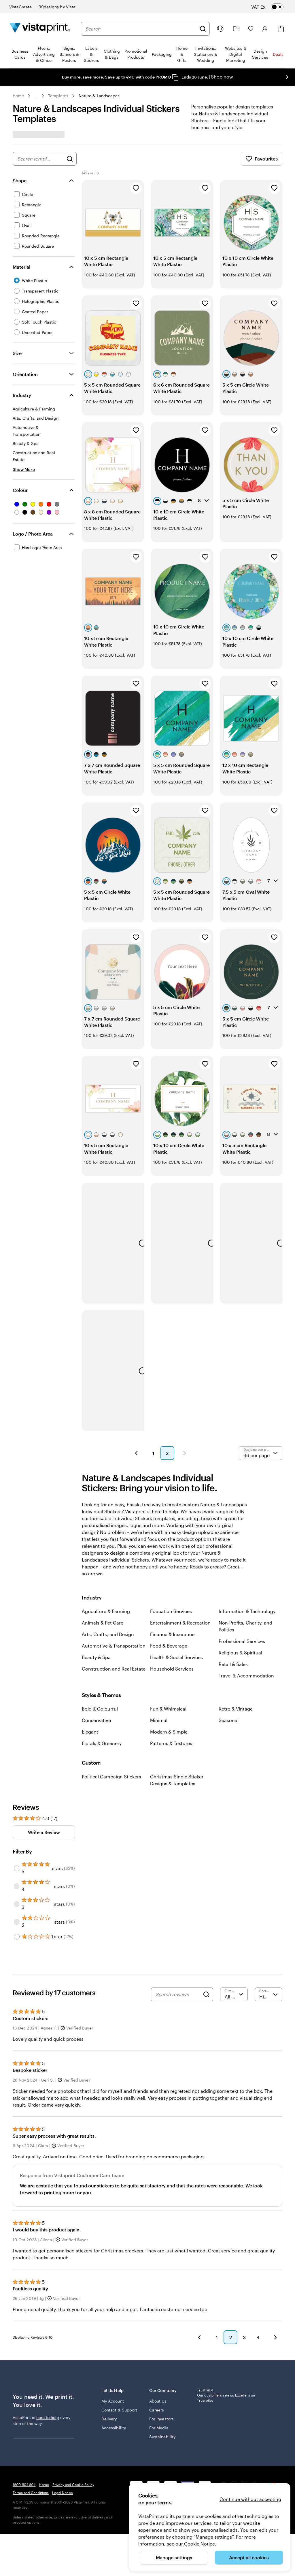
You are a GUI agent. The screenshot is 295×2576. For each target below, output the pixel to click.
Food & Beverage (168, 1563)
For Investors (161, 2333)
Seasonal (229, 1637)
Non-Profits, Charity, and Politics (245, 1543)
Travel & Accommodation (246, 1592)
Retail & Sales (233, 1581)
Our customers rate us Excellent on (226, 2314)
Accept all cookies (249, 2557)
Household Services (172, 1586)
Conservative (96, 1637)
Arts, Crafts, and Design (108, 1551)
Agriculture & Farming (106, 1528)
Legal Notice (62, 2441)
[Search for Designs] (69, 159)
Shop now (222, 76)
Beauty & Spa (96, 1574)
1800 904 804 (24, 2433)
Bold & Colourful (100, 1626)
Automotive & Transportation (113, 1563)
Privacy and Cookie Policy (73, 2433)
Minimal (158, 1637)
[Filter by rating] (234, 1911)
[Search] (203, 29)
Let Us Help (121, 2307)
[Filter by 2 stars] (17, 1839)
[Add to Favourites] (136, 188)
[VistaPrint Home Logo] (39, 29)
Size (17, 353)
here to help (47, 2334)
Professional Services (242, 1558)
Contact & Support (111, 2327)
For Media (159, 2342)
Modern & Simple (169, 1649)
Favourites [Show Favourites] (261, 158)
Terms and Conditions (31, 2441)
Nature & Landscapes (99, 95)
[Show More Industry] (24, 469)
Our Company (169, 2307)
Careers (156, 2324)
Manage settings (174, 2557)
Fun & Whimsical (168, 1626)
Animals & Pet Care (102, 1540)
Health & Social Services (176, 1574)
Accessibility (113, 2348)
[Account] (265, 29)
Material (21, 267)
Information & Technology (247, 1528)
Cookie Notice (199, 2543)
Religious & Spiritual (240, 1569)
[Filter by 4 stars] (16, 1803)
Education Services (171, 1528)
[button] (136, 1370)
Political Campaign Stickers (111, 1693)
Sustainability (162, 2350)
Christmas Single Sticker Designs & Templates (176, 1697)
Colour (20, 490)
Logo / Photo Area (33, 533)
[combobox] (140, 28)
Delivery (109, 2339)
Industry (22, 395)
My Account (112, 2315)
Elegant (90, 1649)
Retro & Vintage (236, 1626)
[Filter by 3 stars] (16, 1821)
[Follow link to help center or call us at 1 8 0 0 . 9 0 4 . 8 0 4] (220, 29)
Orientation (25, 374)
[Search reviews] (178, 1911)
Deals (278, 54)
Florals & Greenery (102, 1660)
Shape (20, 180)
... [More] (36, 95)
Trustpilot (205, 2307)
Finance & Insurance (172, 1551)
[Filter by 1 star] (17, 1854)
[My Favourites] (251, 29)
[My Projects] (236, 28)
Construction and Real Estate (113, 1586)
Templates (58, 95)
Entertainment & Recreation (180, 1540)
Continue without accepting (250, 2499)
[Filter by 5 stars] (16, 1785)
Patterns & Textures (171, 1660)
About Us (158, 2315)
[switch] (271, 6)
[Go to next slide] (287, 77)
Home (18, 95)
